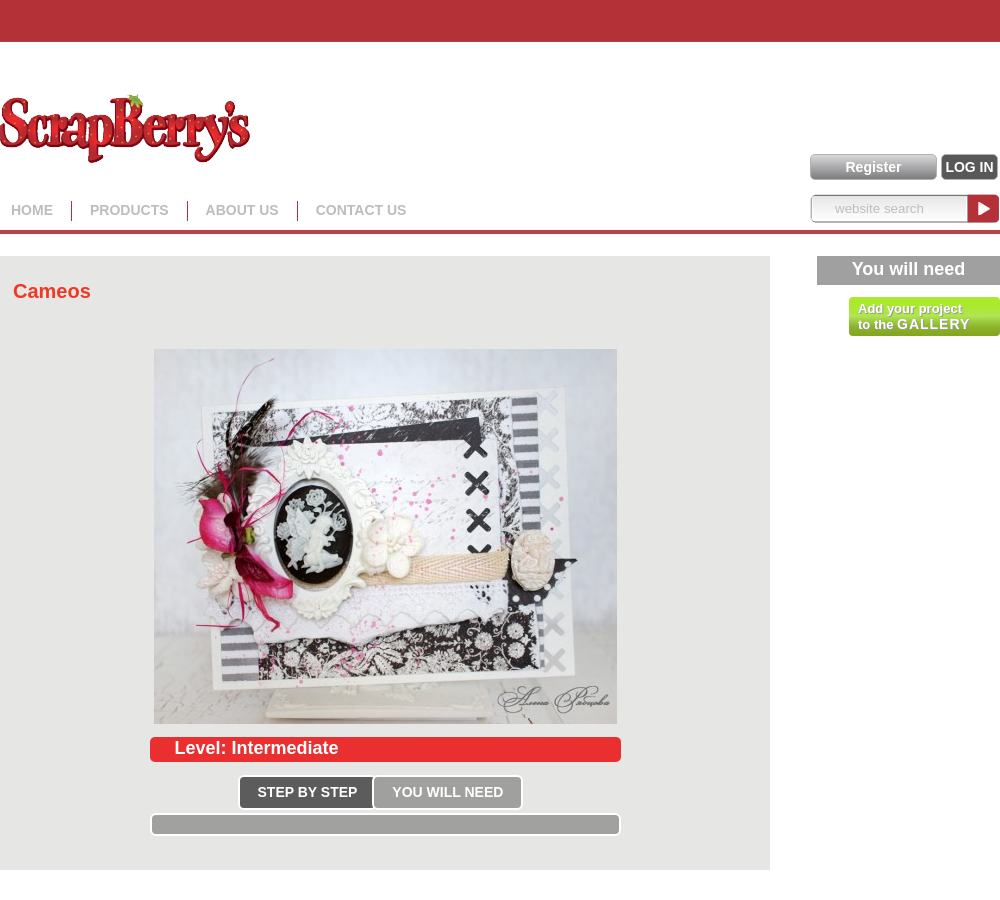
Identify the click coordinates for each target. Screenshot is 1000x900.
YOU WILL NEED (447, 792)
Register (873, 167)
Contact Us (361, 210)
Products (129, 210)
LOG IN (969, 167)
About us (242, 210)
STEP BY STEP (308, 792)
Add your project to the (914, 316)
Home (32, 210)
